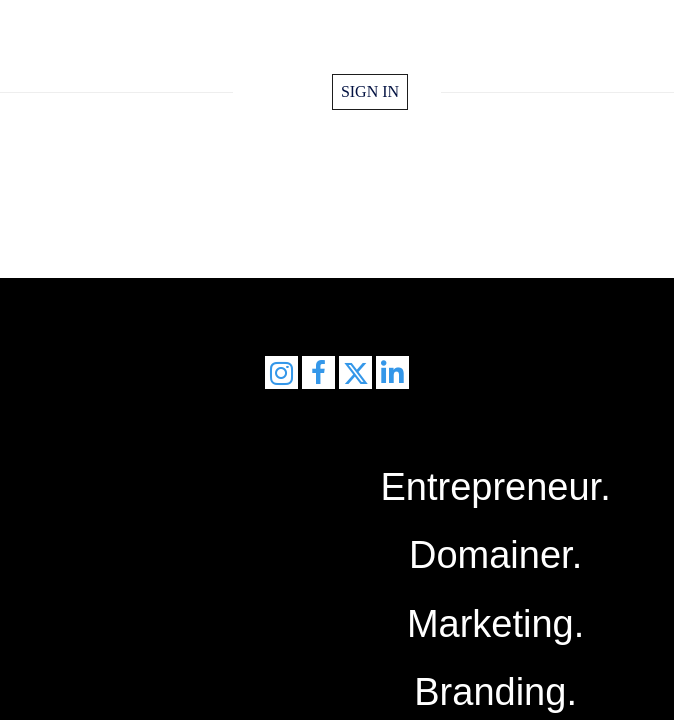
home (291, 92)
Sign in (370, 91)
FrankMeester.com (337, 48)
